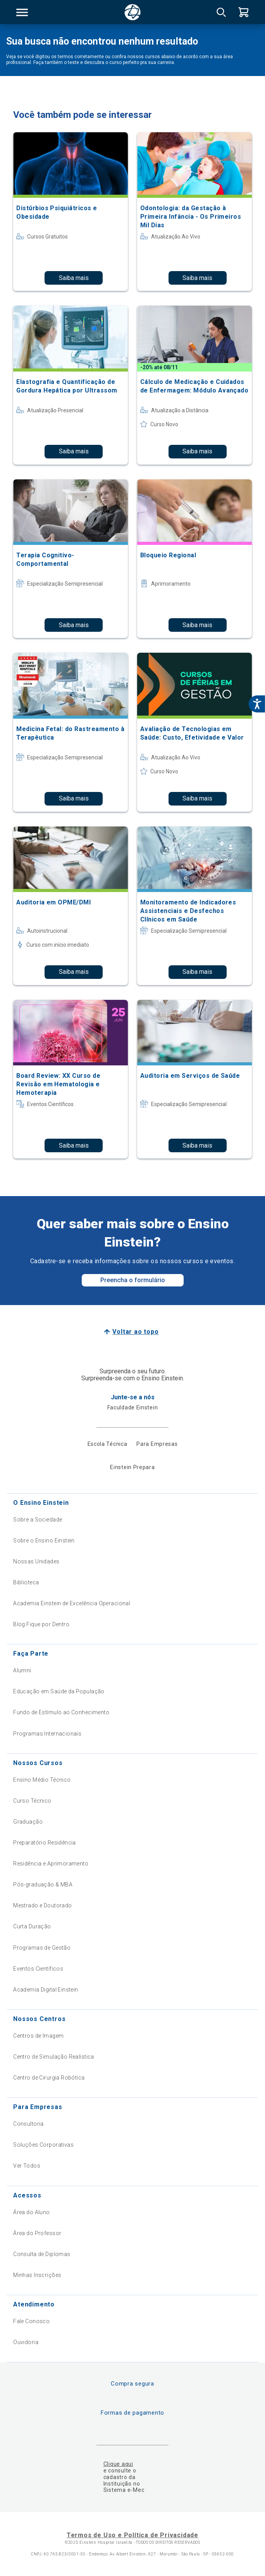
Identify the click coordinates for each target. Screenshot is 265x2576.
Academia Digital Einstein (45, 1989)
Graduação (28, 1822)
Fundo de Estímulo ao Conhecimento (61, 1712)
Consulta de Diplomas (41, 2254)
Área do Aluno (31, 2212)
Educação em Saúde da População (59, 1691)
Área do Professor (37, 2233)
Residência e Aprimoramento (50, 1863)
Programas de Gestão (42, 1948)
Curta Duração (32, 1926)
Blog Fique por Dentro (41, 1624)
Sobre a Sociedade (37, 1519)
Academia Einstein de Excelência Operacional (71, 1603)
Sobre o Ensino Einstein (44, 1540)
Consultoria (28, 2124)
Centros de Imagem (38, 2036)
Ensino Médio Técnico (42, 1780)
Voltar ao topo (135, 1331)
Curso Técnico (32, 1801)
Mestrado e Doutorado (42, 1905)
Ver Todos (26, 2166)
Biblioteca (26, 1582)
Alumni (22, 1670)
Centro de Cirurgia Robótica (48, 2078)
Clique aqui (118, 2464)
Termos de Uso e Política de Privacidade (132, 2535)
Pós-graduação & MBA (42, 1884)
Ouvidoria (25, 2342)
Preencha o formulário (132, 1280)
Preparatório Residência (44, 1843)
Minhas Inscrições (37, 2275)
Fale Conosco (31, 2321)
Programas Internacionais (47, 1734)
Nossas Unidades (36, 1561)
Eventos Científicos (38, 1969)
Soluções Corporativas (43, 2145)
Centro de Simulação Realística (53, 2057)
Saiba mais (74, 278)
